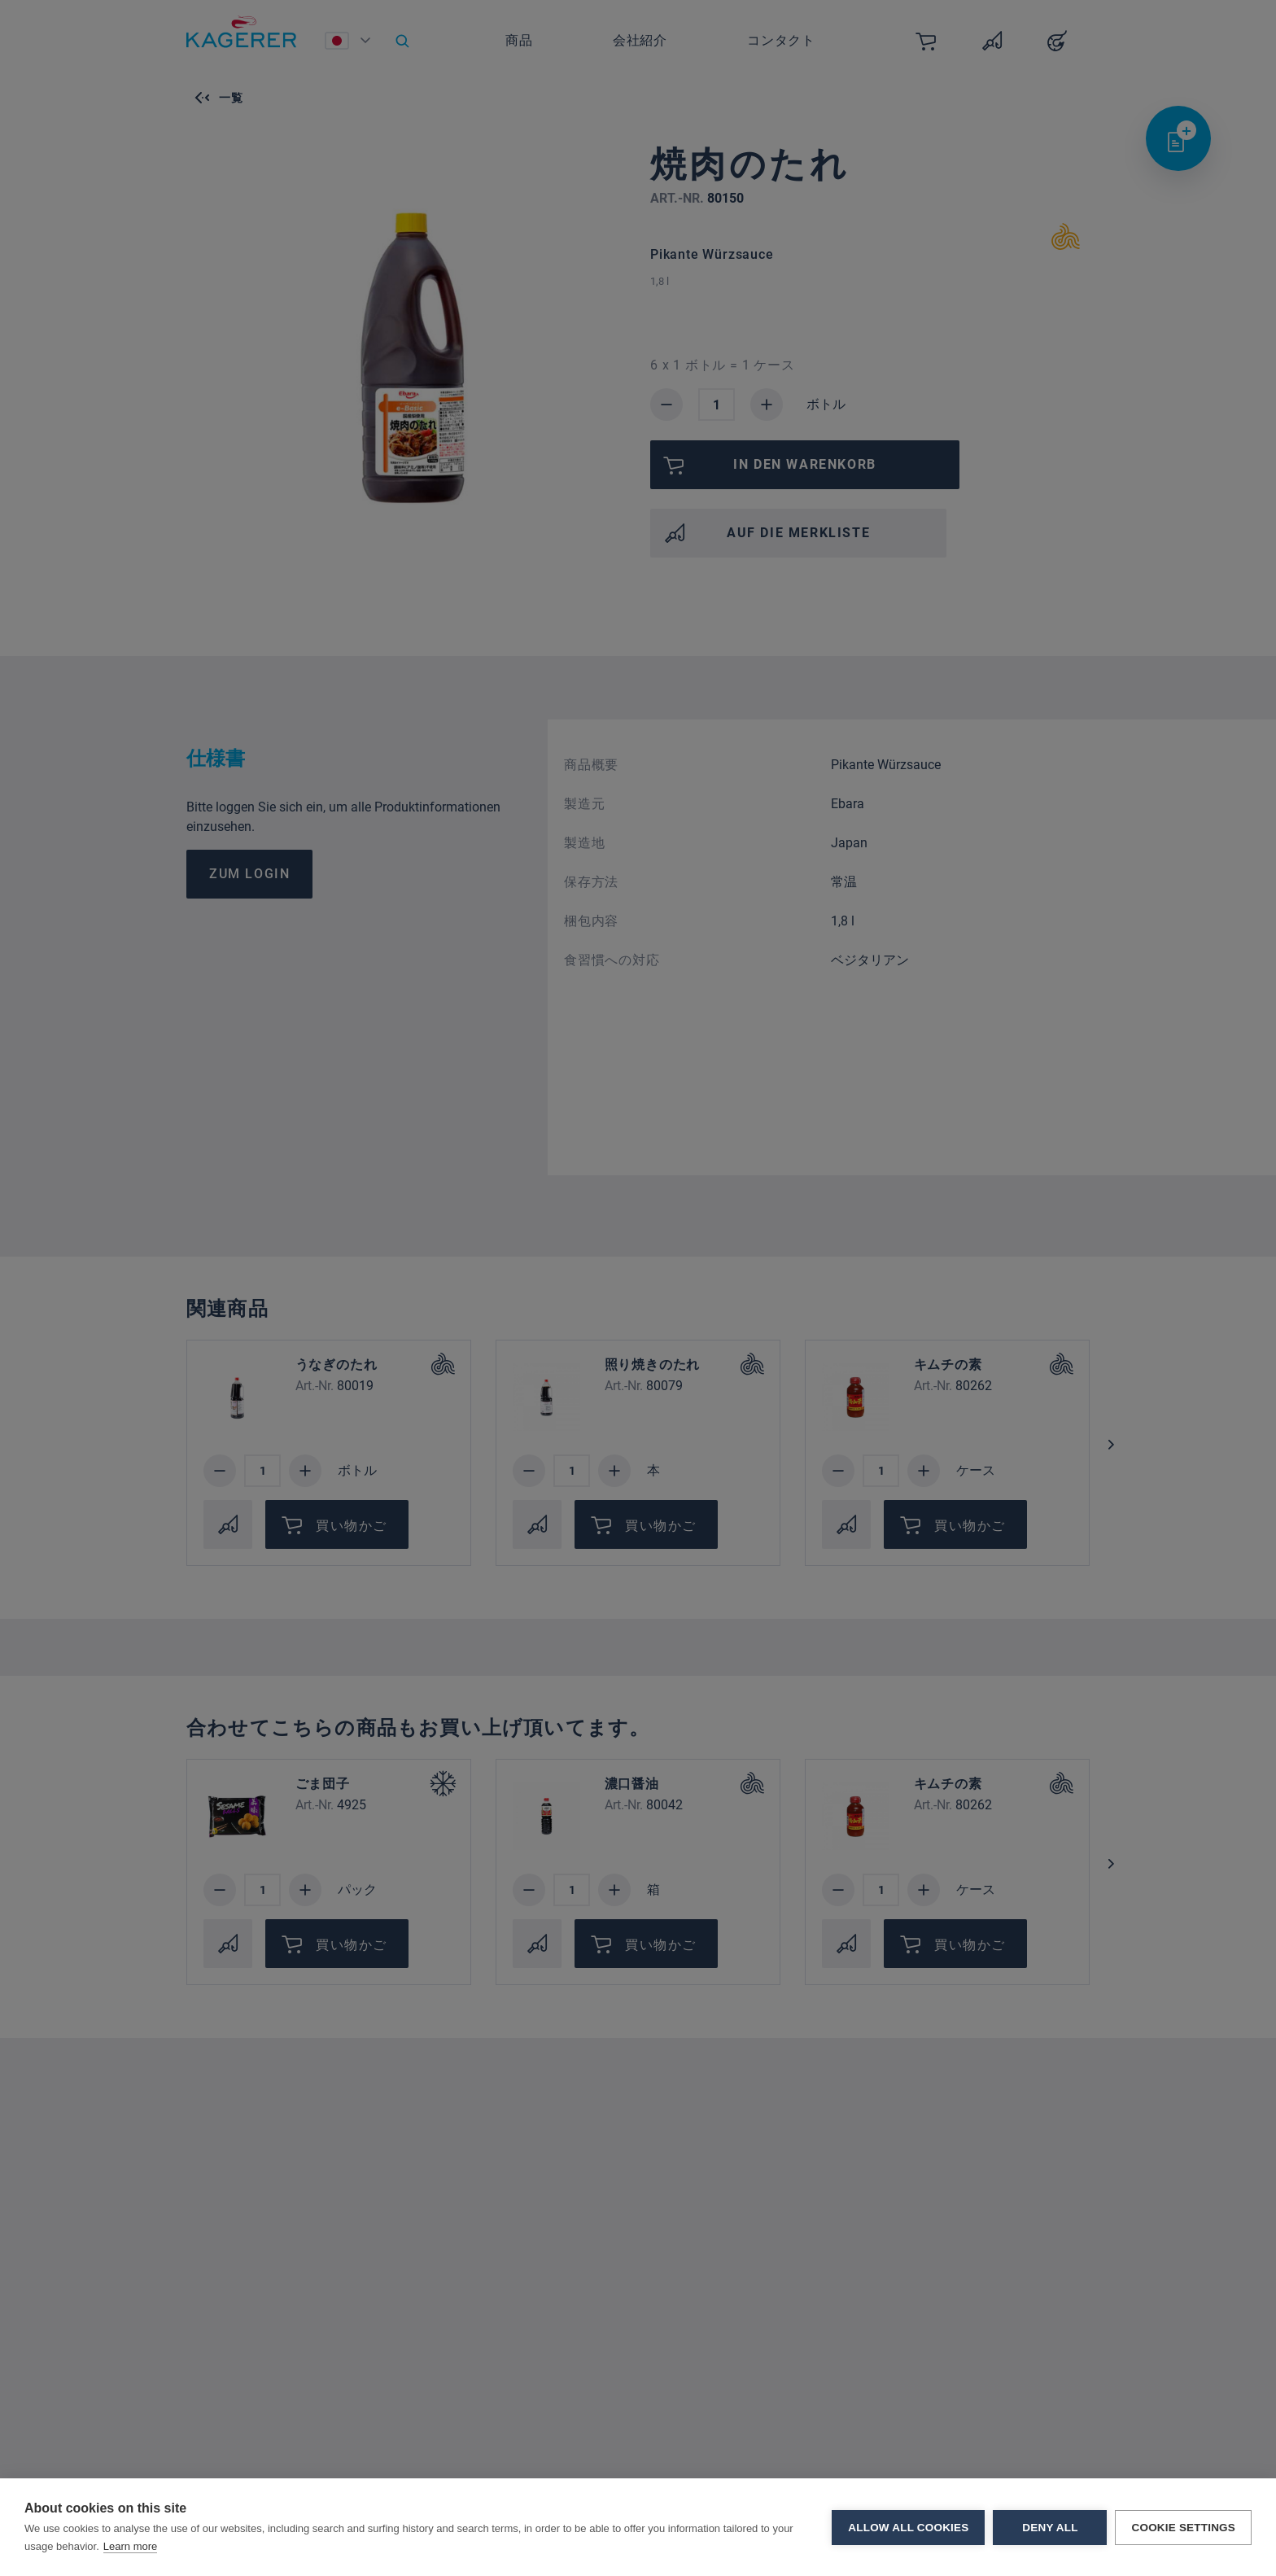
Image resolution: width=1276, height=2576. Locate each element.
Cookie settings (1183, 2527)
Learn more (130, 2546)
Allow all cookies (908, 2527)
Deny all (1049, 2527)
